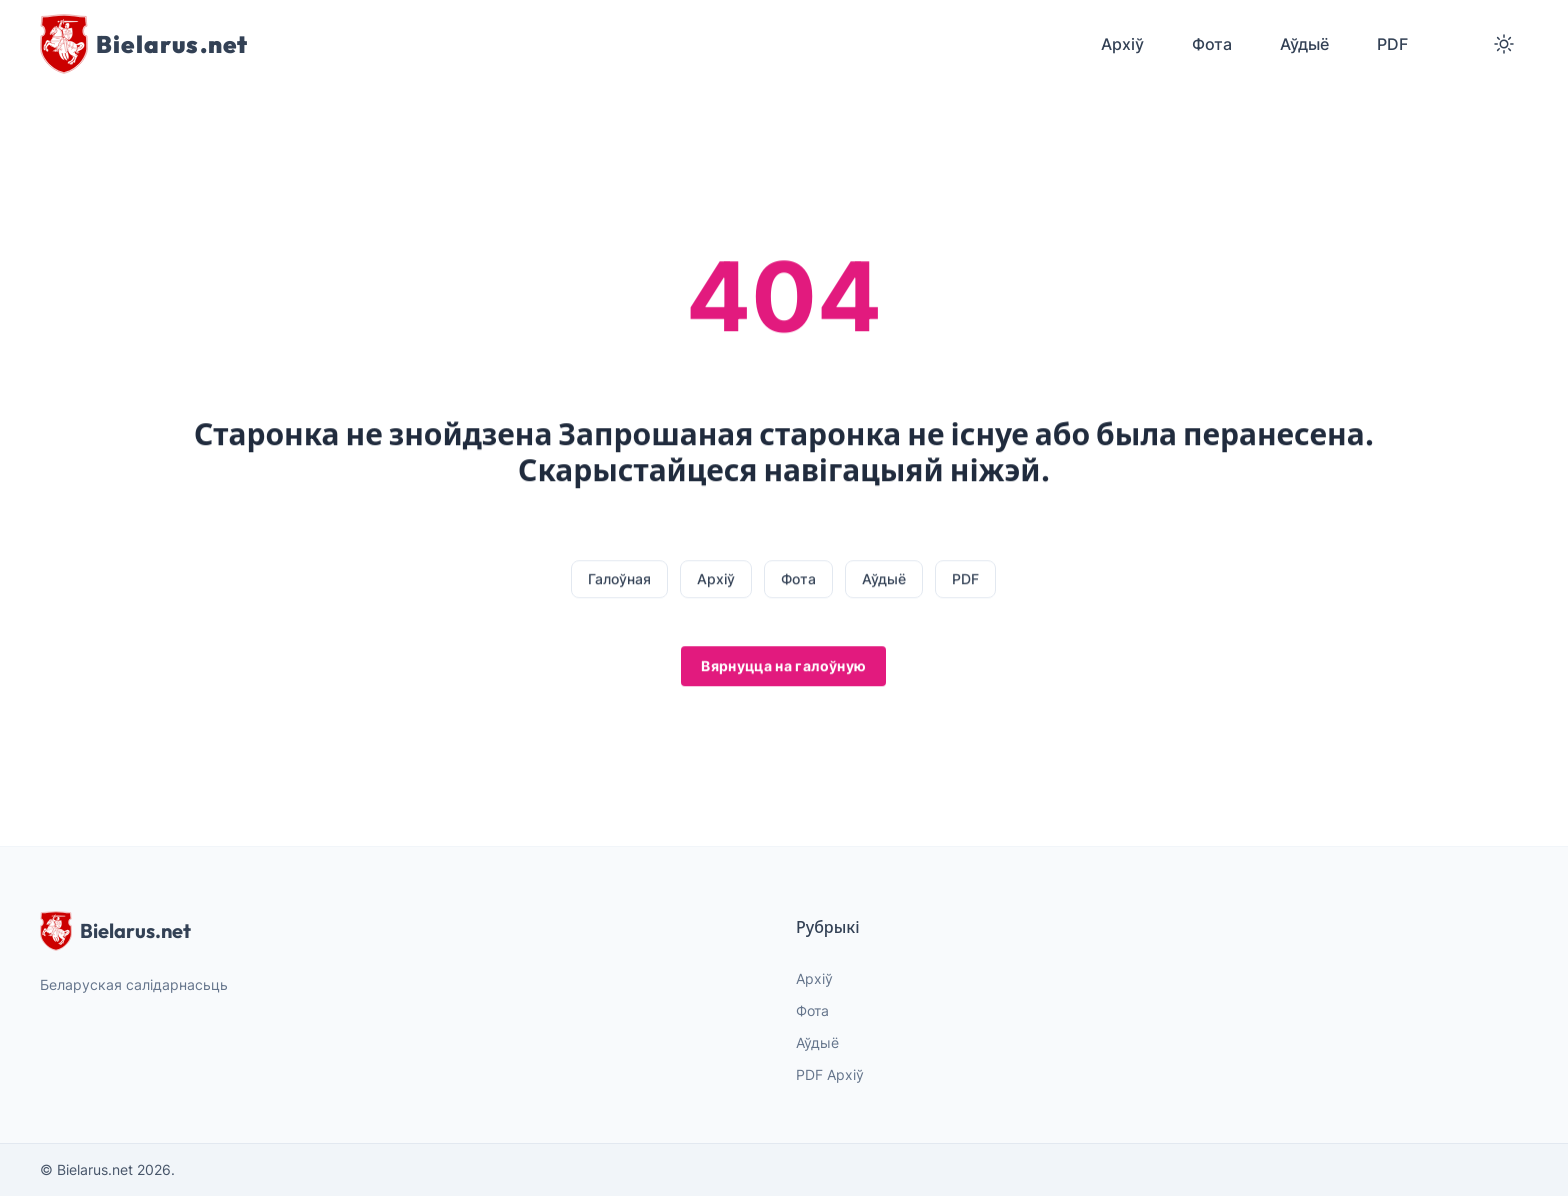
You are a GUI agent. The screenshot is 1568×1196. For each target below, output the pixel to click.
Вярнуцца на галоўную (783, 666)
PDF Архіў (830, 1074)
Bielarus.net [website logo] (115, 931)
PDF (965, 579)
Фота (798, 579)
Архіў (716, 579)
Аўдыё (884, 579)
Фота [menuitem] (1212, 44)
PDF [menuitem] (1392, 44)
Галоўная (619, 579)
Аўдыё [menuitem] (1304, 44)
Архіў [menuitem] (1122, 44)
